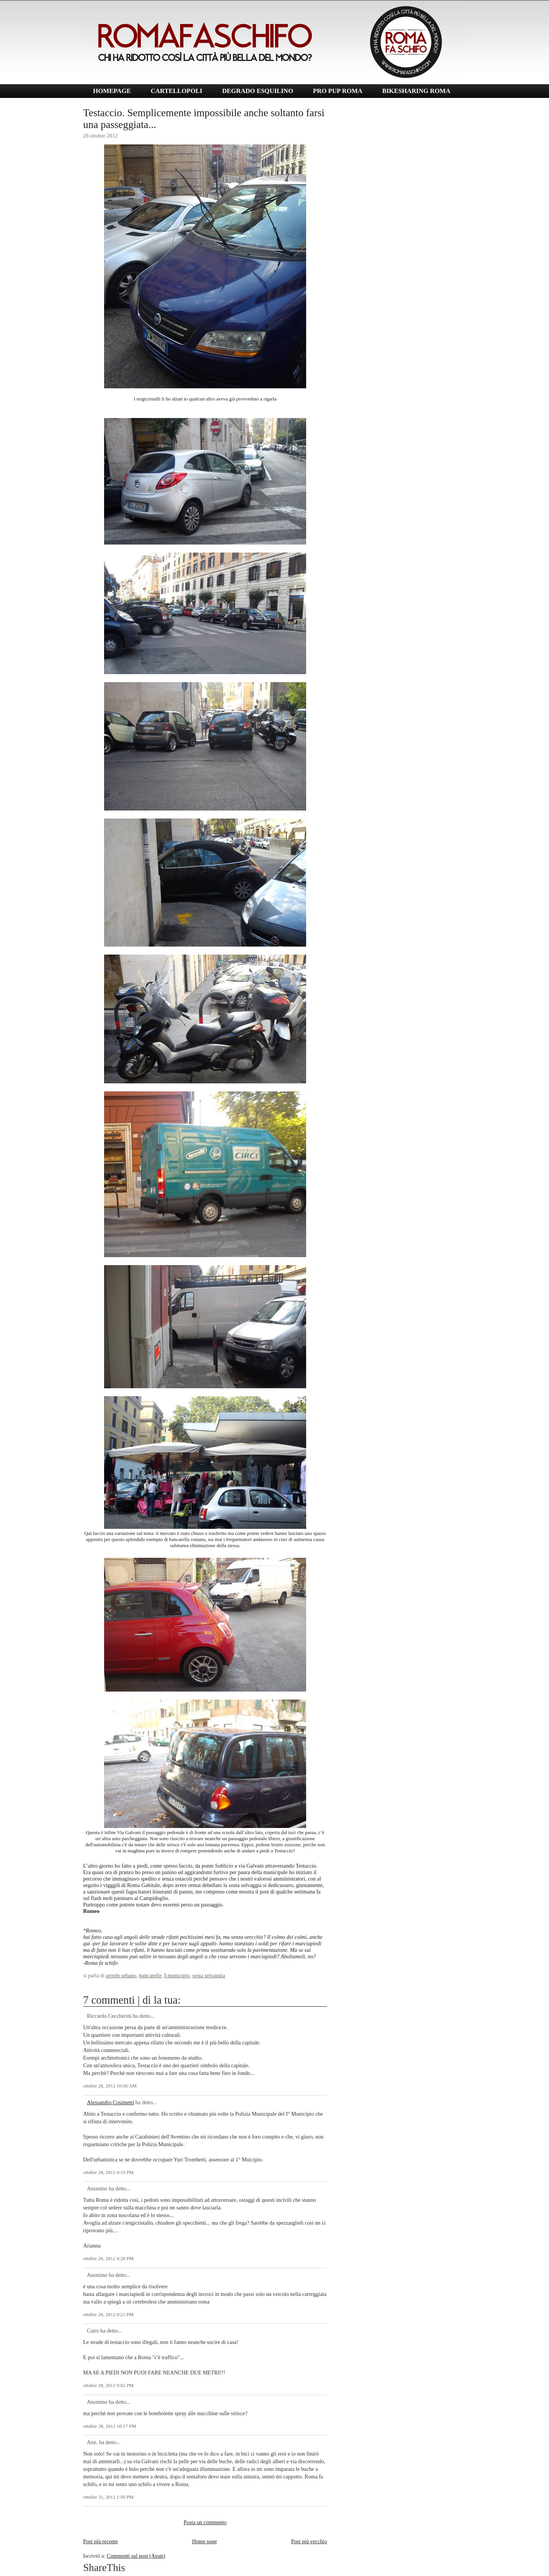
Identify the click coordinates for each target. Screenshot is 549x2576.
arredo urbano (121, 1975)
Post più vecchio (309, 2541)
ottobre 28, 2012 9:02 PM (108, 2385)
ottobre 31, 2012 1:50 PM (108, 2497)
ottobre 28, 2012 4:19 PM (108, 2172)
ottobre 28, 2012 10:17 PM (109, 2426)
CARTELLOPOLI (176, 91)
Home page (204, 2541)
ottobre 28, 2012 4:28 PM (108, 2258)
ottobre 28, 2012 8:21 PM (108, 2314)
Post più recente (100, 2541)
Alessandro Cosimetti (110, 2102)
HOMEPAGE (112, 91)
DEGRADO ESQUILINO (257, 91)
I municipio (176, 1975)
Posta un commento (205, 2522)
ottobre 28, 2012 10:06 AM (109, 2086)
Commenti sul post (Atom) (136, 2556)
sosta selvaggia (208, 1975)
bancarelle (150, 1975)
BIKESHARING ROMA (416, 91)
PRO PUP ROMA (337, 91)
